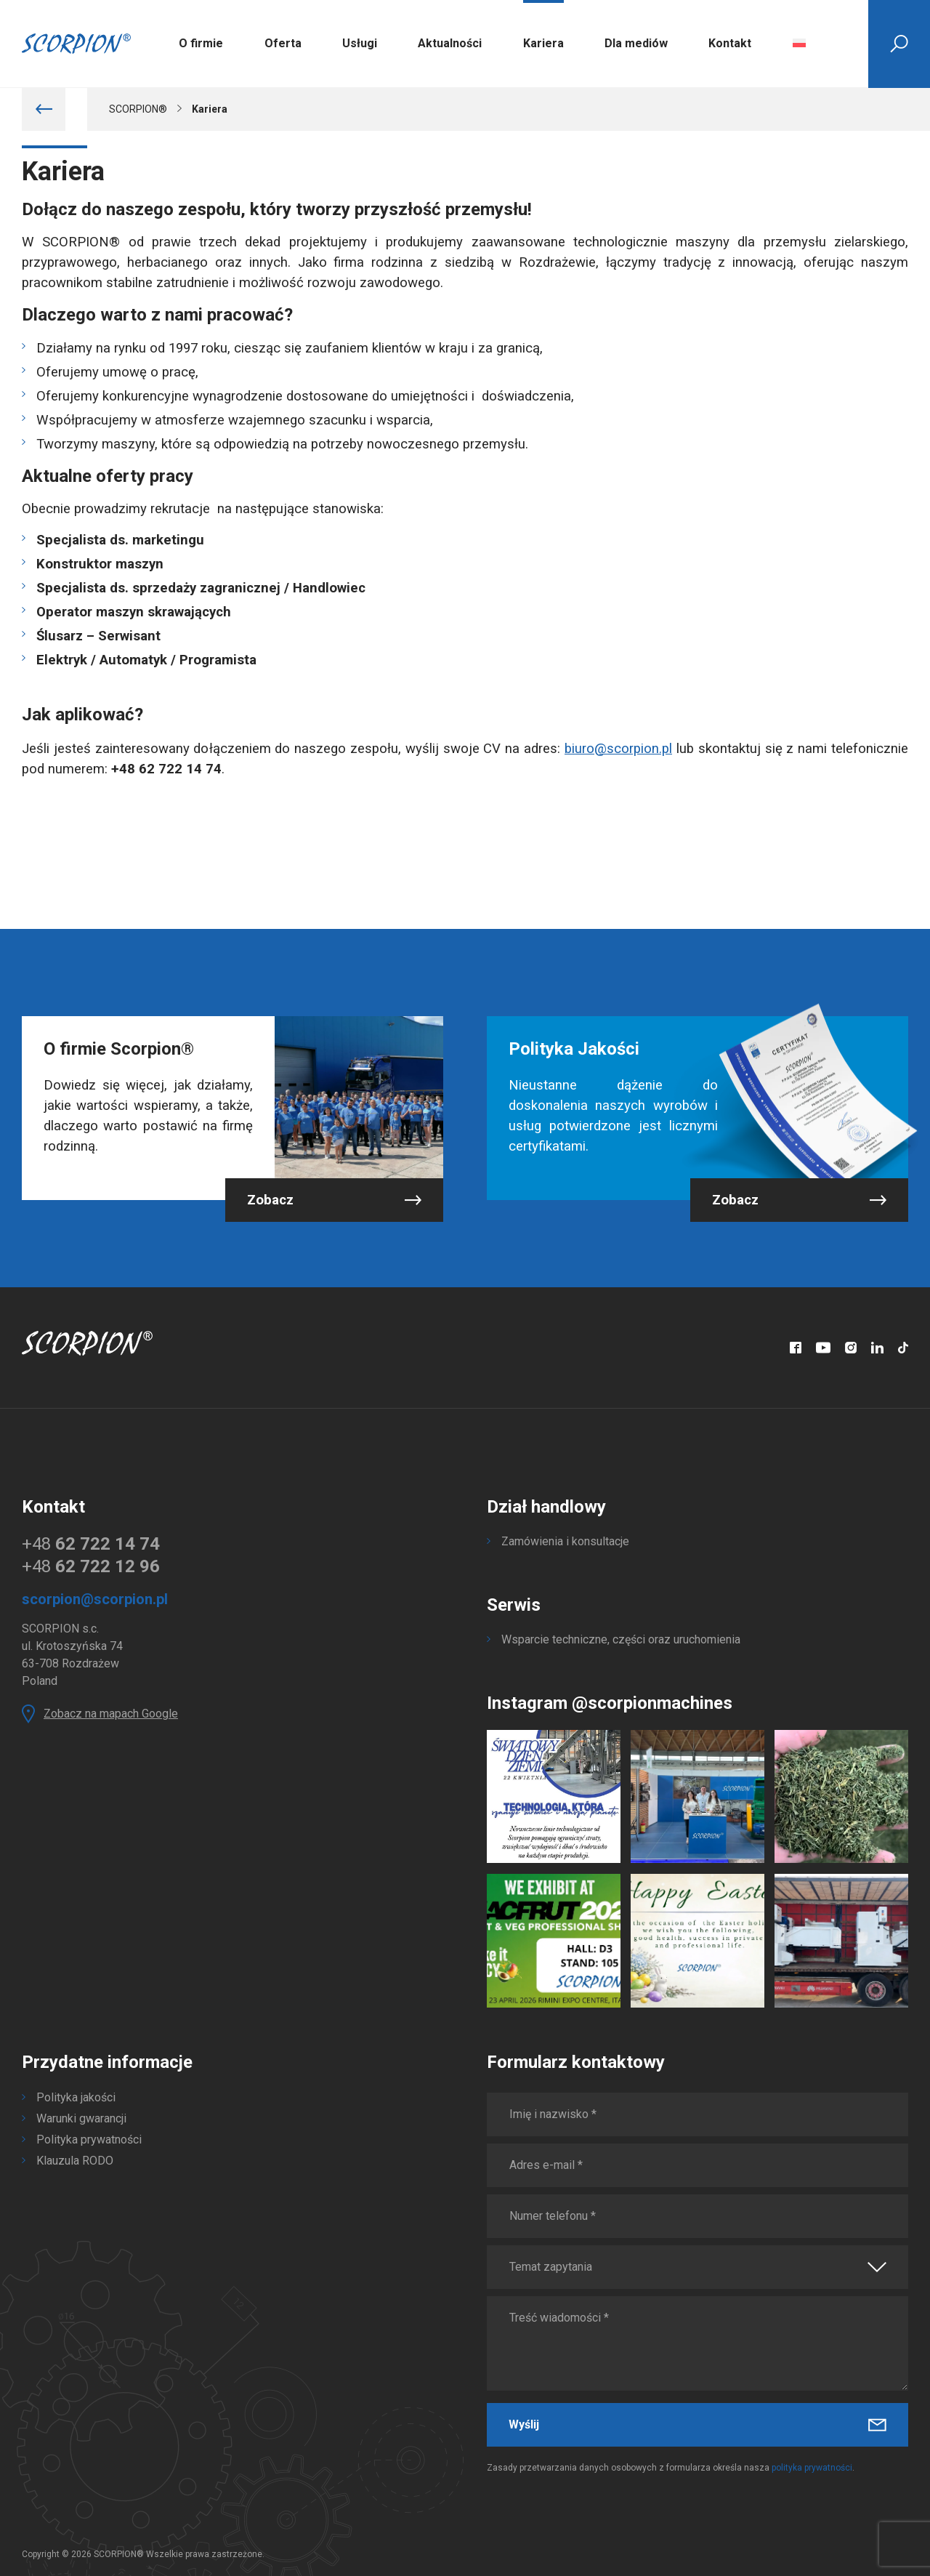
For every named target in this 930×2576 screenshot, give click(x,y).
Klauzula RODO (74, 2161)
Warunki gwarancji (81, 2118)
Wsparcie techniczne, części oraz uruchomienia (620, 1639)
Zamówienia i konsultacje (565, 1541)
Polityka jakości (76, 2097)
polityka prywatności (812, 2468)
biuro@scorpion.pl (618, 749)
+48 (91, 1544)
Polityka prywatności (89, 2139)
